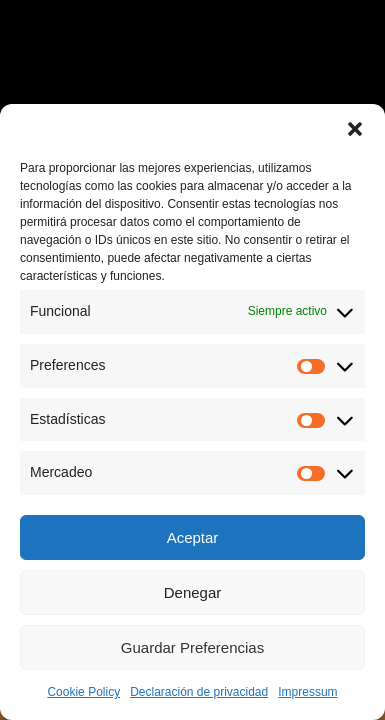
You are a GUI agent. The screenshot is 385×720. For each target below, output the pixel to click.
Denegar (193, 592)
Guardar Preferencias (192, 647)
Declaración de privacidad (199, 692)
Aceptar (193, 537)
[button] (355, 129)
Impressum (307, 692)
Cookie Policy (83, 692)
